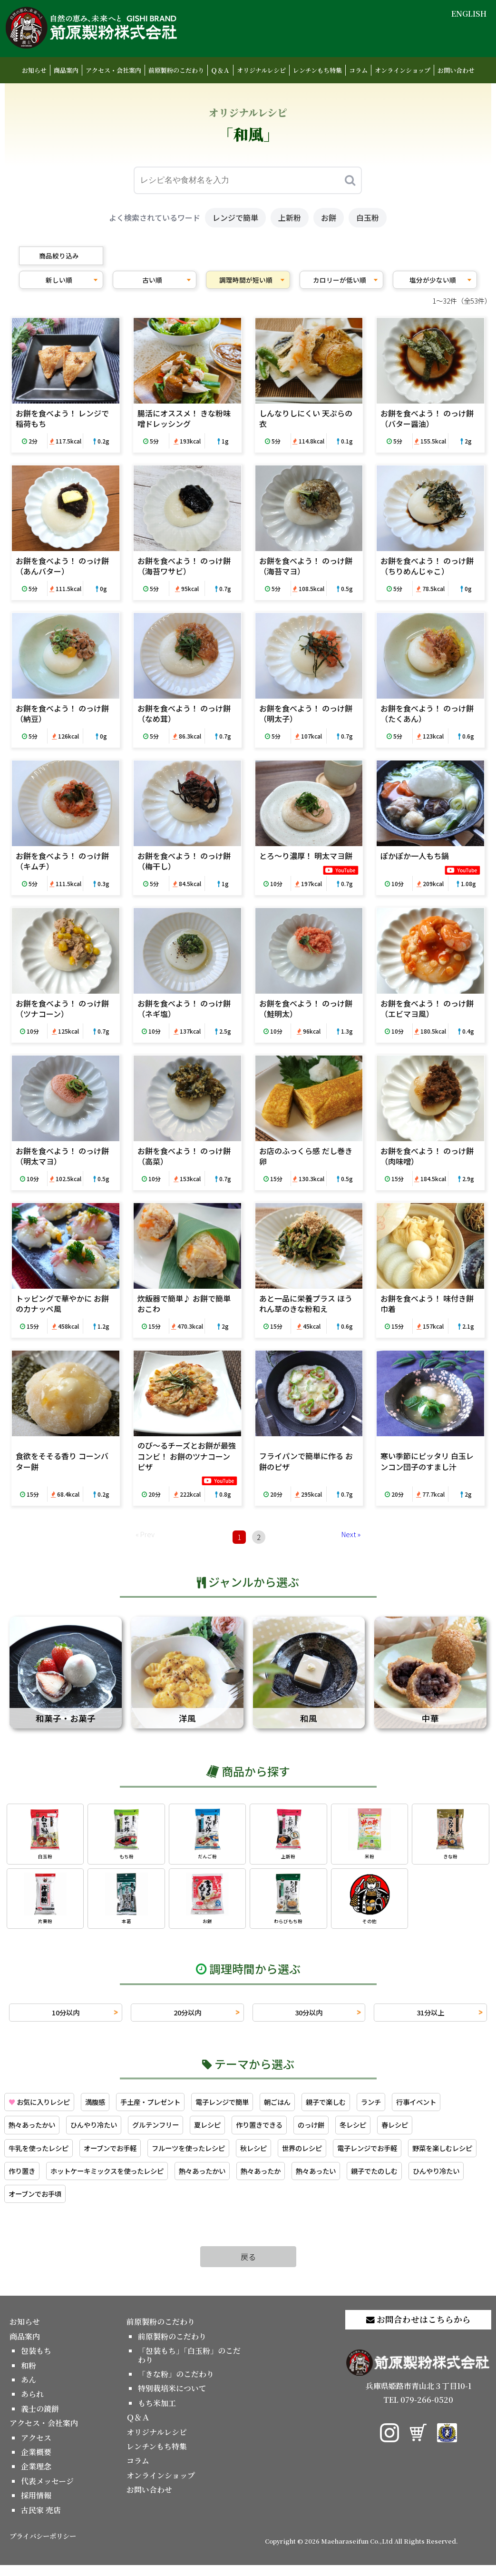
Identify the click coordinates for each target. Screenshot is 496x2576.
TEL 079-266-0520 (418, 2410)
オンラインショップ (402, 70)
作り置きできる (347, 2132)
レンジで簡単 (235, 217)
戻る (248, 2267)
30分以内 (308, 2017)
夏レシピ (290, 2132)
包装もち (36, 2361)
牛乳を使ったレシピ (88, 2155)
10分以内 (65, 2017)
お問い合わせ (456, 70)
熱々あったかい (96, 2132)
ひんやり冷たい (164, 2132)
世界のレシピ (381, 2155)
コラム (358, 70)
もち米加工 (157, 2413)
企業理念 (36, 2477)
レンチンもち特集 (317, 70)
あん (28, 2390)
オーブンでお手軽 (168, 2155)
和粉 (28, 2375)
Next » (350, 1534)
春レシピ (24, 2155)
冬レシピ (450, 2132)
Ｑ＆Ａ (220, 70)
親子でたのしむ (96, 2204)
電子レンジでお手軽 (43, 2180)
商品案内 (66, 70)
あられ (32, 2404)
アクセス (36, 2448)
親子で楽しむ (360, 2107)
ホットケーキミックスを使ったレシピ (286, 2180)
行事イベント (31, 2132)
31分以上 (430, 2017)
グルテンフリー (233, 2132)
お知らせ (34, 70)
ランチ (410, 2107)
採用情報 (36, 2506)
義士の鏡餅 (40, 2419)
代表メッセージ (47, 2491)
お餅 (328, 217)
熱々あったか (457, 2180)
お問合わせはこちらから (418, 2330)
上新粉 (289, 217)
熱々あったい (31, 2204)
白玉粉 (367, 217)
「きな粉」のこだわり (176, 2384)
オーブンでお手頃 (236, 2204)
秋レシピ (327, 2155)
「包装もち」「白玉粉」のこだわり (189, 2366)
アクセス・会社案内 (113, 70)
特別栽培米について (172, 2399)
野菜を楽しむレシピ (126, 2180)
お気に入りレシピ (44, 2107)
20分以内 (187, 2017)
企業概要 (36, 2462)
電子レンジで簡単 (246, 2107)
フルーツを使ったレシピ (255, 2155)
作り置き (191, 2180)
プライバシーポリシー (43, 2546)
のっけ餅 (404, 2132)
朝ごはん (307, 2107)
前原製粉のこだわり (176, 70)
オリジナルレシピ (261, 70)
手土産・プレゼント (166, 2107)
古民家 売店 (41, 2520)
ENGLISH (468, 13)
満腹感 (105, 2107)
